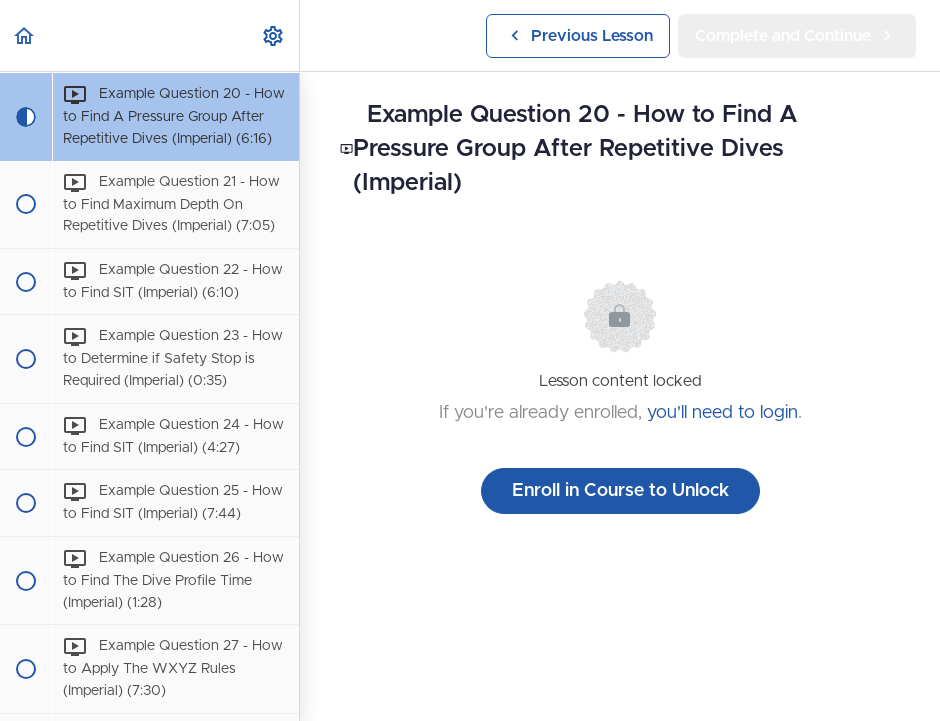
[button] (25, 35)
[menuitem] (274, 35)
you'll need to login (722, 413)
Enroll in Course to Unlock (620, 491)
